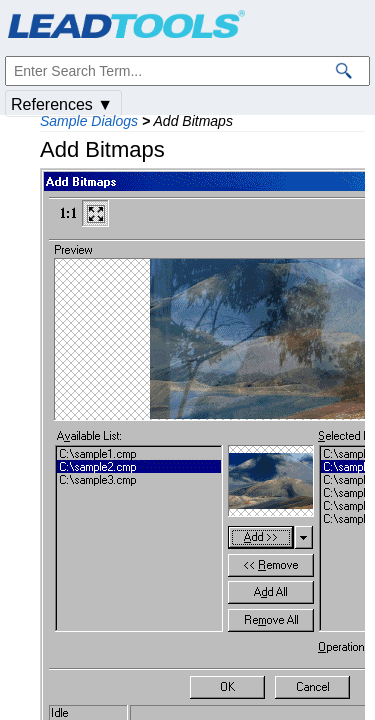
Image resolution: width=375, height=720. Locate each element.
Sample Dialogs (89, 121)
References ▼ (62, 104)
